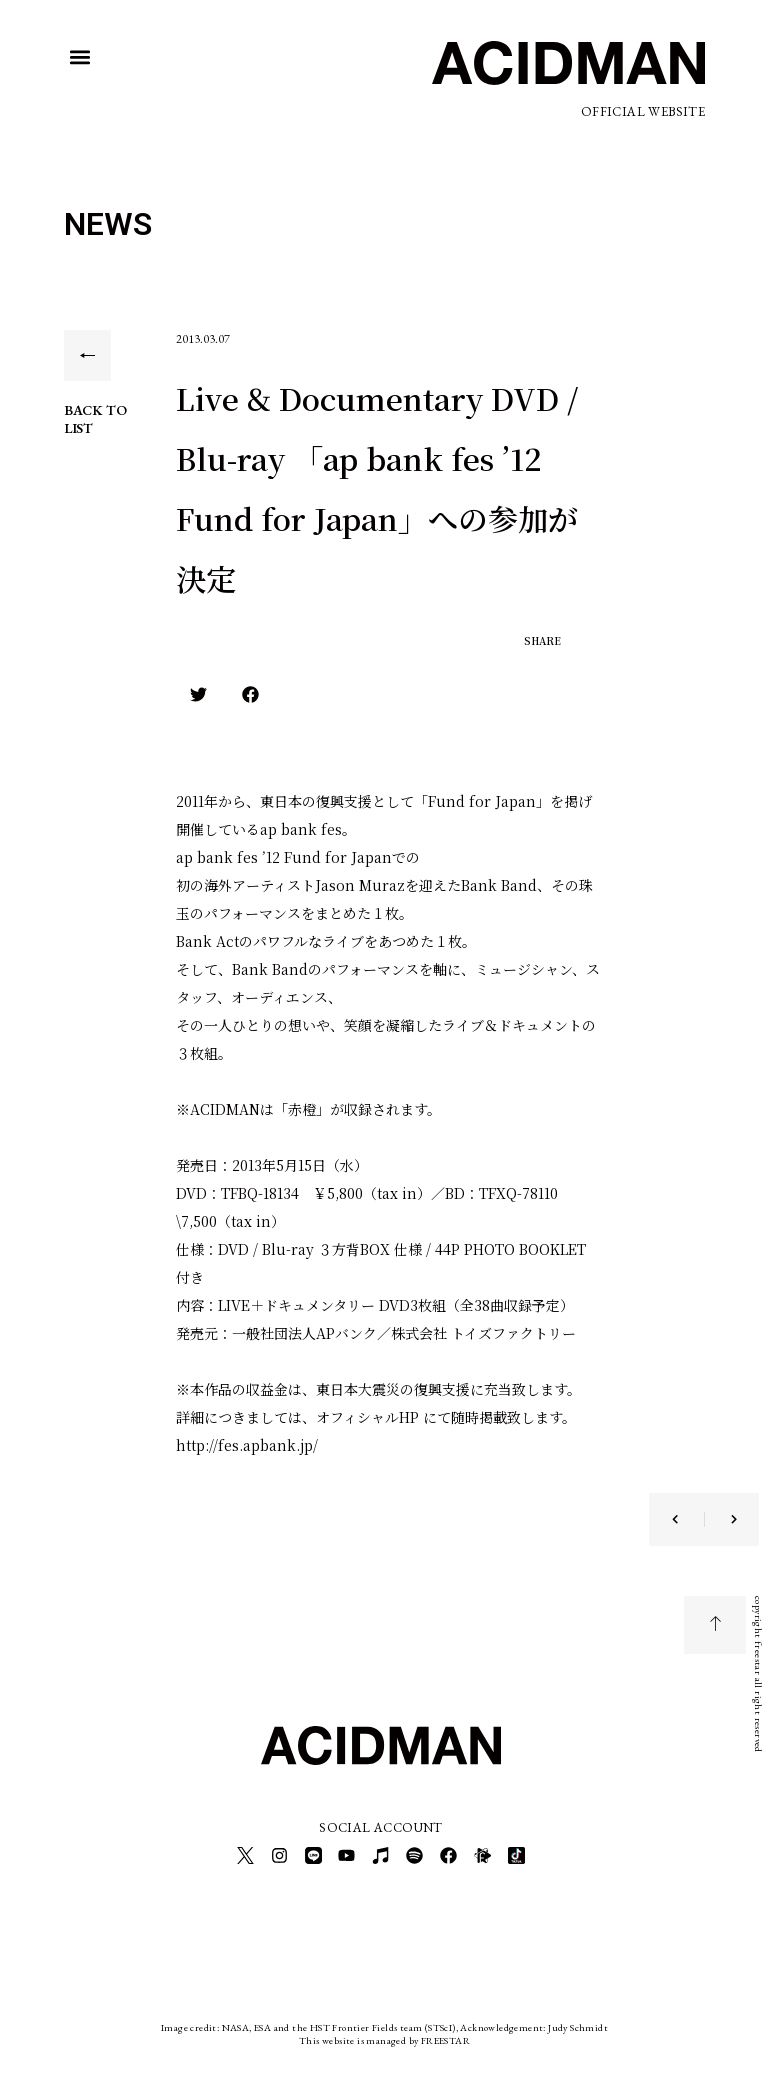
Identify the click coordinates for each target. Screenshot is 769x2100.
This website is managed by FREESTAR (384, 2034)
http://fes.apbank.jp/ (247, 1445)
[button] (80, 57)
